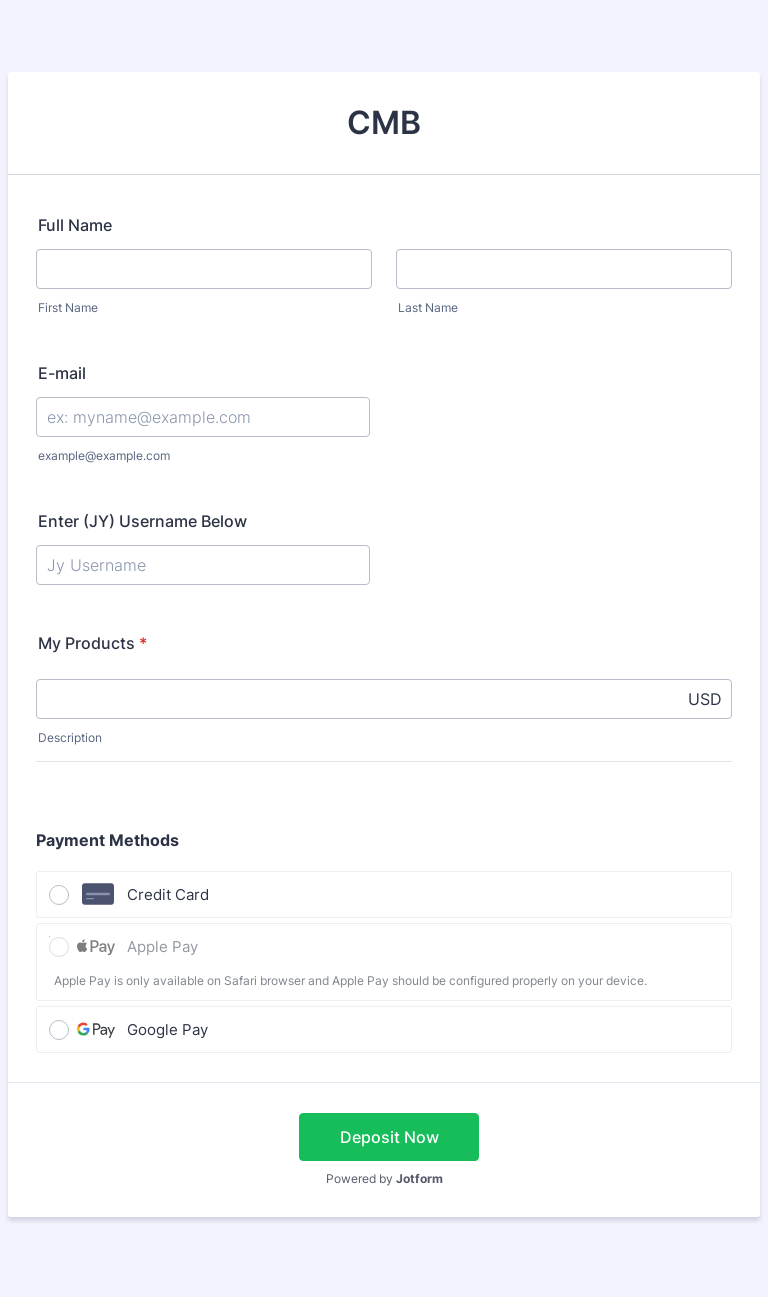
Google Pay (167, 1029)
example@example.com (104, 455)
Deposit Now (389, 1137)
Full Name (75, 225)
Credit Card (168, 894)
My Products (92, 643)
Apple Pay (162, 946)
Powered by (384, 1178)
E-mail (62, 373)
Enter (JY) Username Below (142, 521)
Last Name (428, 307)
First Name (68, 307)
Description (70, 737)
